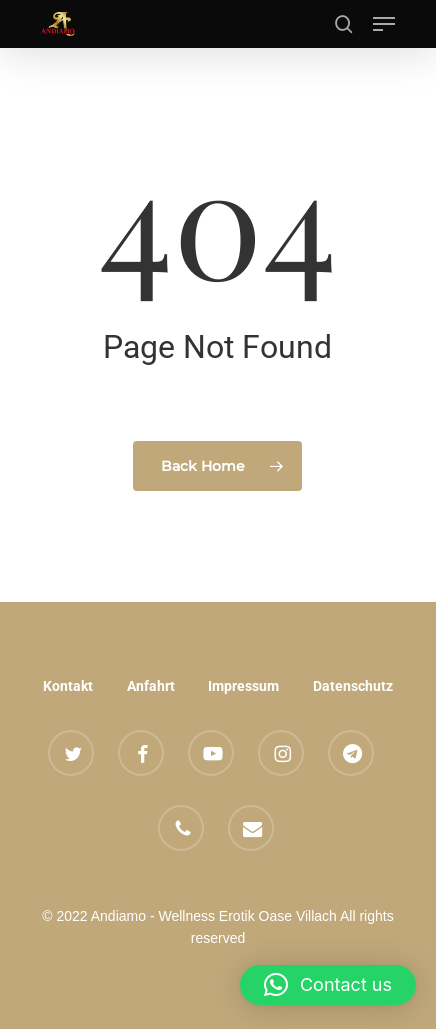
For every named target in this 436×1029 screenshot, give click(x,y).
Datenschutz (353, 686)
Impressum (243, 686)
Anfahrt (151, 686)
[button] (384, 24)
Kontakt (68, 686)
